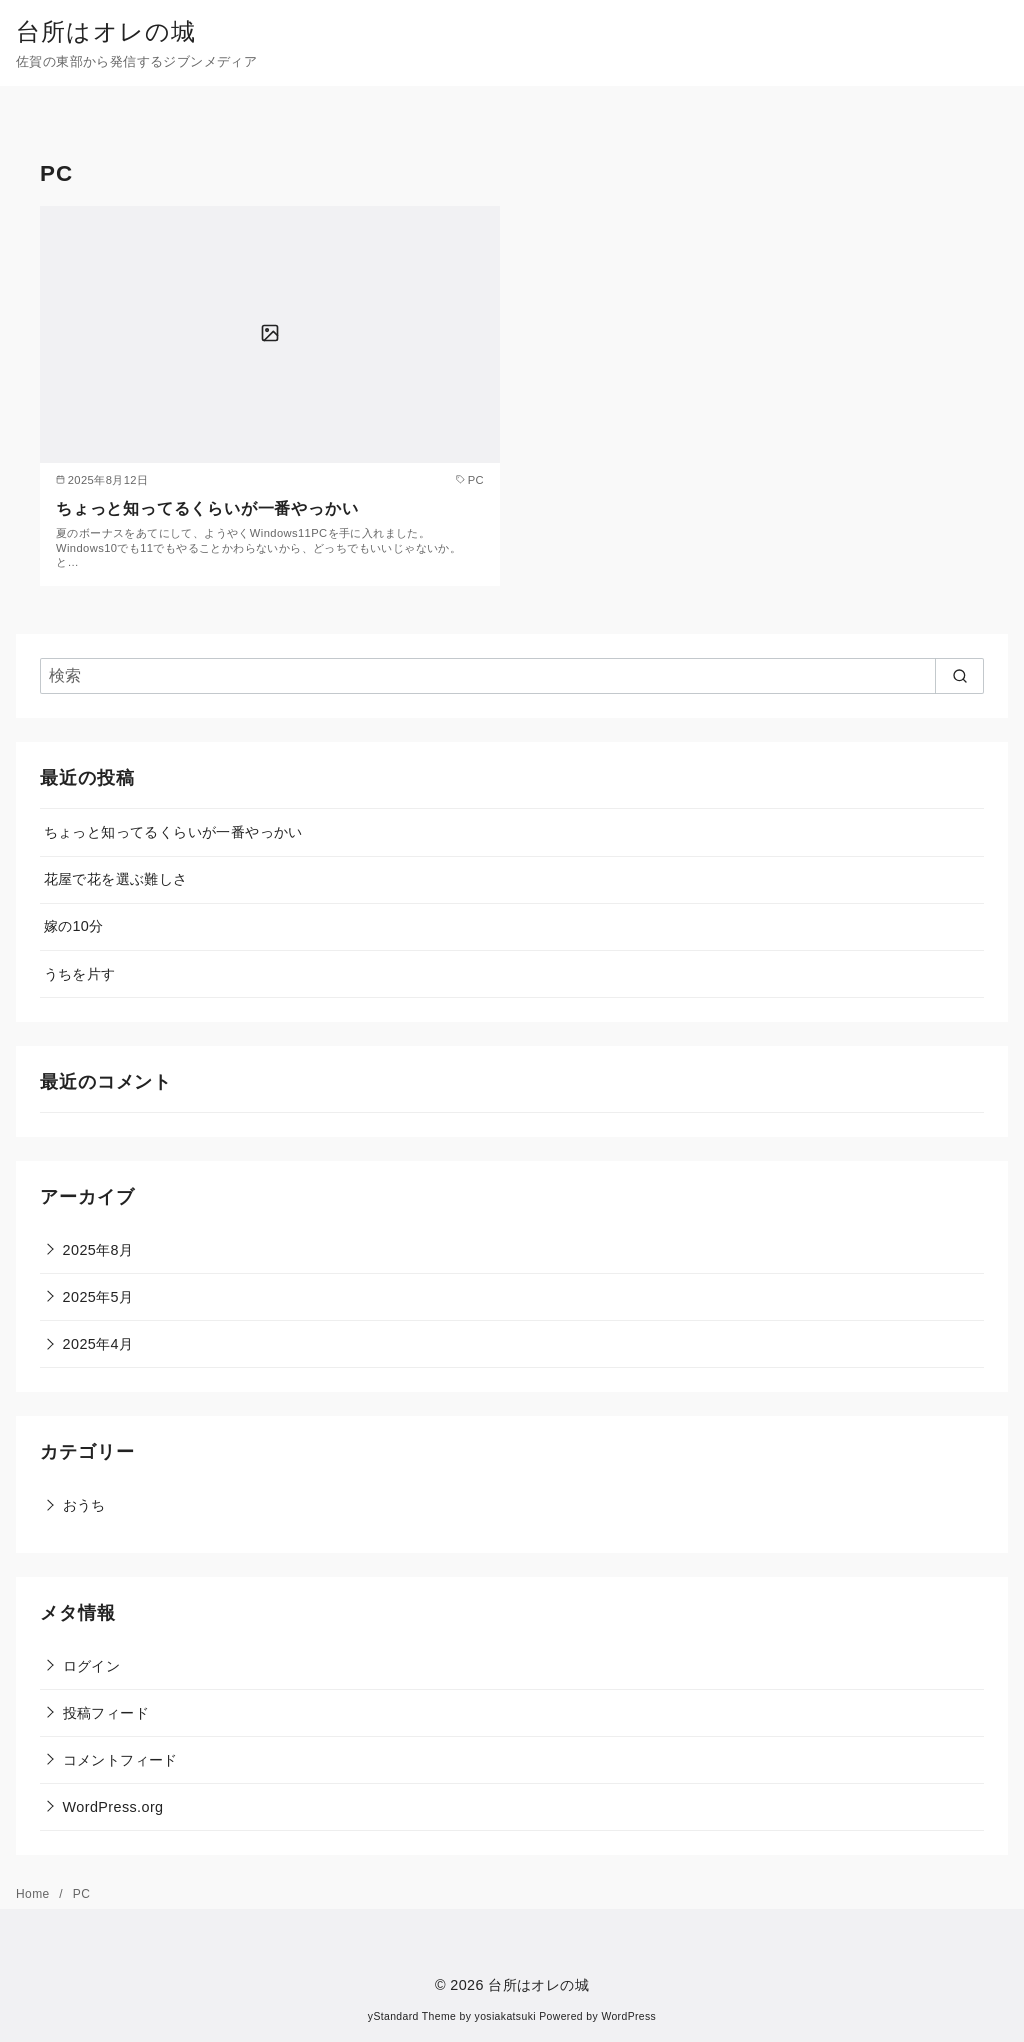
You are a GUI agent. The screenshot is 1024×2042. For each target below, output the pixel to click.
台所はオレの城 (106, 31)
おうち (84, 1505)
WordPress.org (113, 1807)
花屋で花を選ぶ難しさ (116, 879)
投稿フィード (106, 1713)
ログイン (92, 1666)
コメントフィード (120, 1760)
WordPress (628, 2016)
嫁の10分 (74, 926)
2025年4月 (98, 1344)
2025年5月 (98, 1297)
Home (34, 1894)
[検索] (512, 676)
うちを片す (80, 974)
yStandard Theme (412, 2016)
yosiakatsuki (505, 2016)
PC (81, 1894)
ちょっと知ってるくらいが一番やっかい (207, 508)
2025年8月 (98, 1250)
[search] (959, 676)
